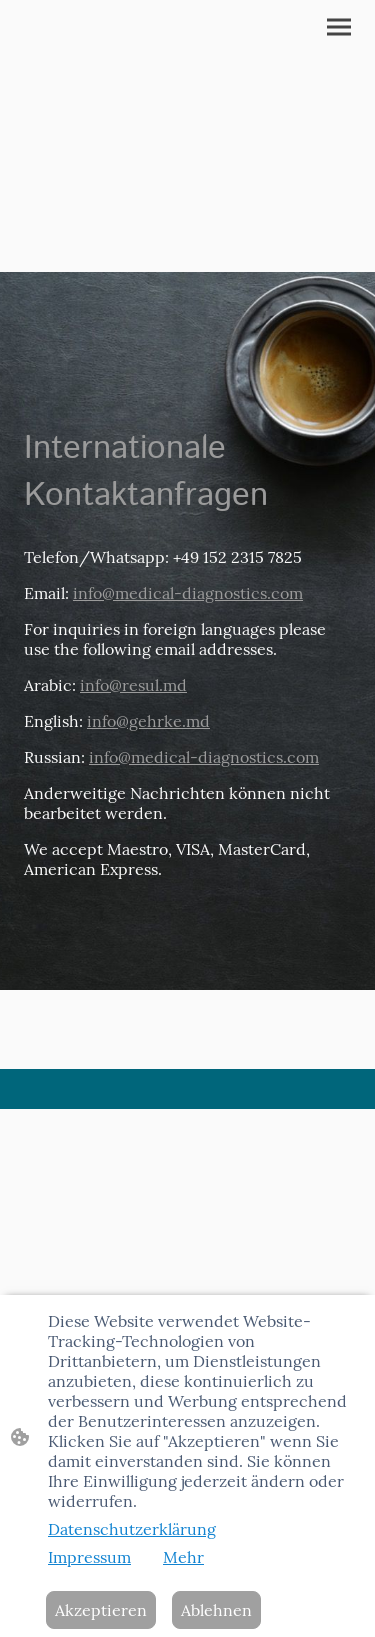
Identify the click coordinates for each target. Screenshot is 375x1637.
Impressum (89, 1557)
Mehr (183, 1557)
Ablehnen (216, 1610)
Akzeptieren (101, 1610)
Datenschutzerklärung (132, 1529)
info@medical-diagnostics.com (188, 593)
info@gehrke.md (148, 721)
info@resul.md (133, 685)
